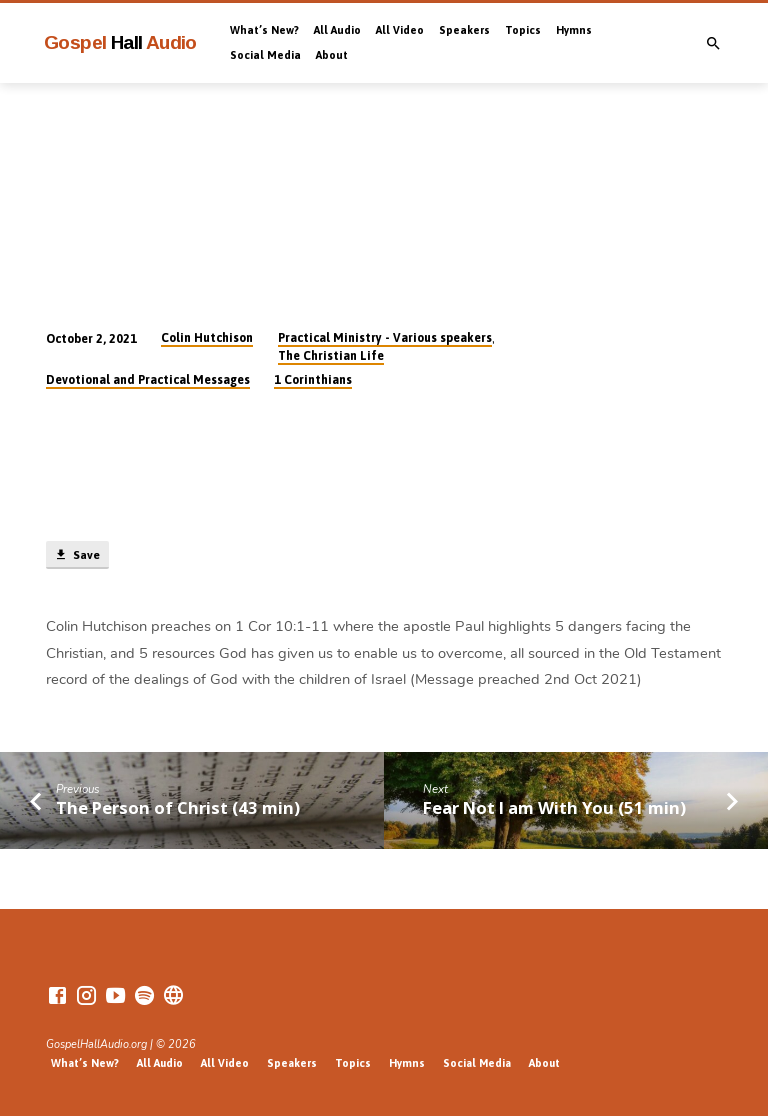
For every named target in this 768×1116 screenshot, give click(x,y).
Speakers (464, 30)
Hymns (574, 30)
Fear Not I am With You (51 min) (554, 807)
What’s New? (264, 30)
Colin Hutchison (207, 338)
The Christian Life (331, 356)
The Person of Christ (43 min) (178, 807)
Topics (523, 30)
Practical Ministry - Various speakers (385, 338)
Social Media (265, 55)
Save (77, 555)
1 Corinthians (313, 380)
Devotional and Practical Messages (148, 380)
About (332, 55)
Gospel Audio (120, 42)
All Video (400, 30)
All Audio (337, 30)
